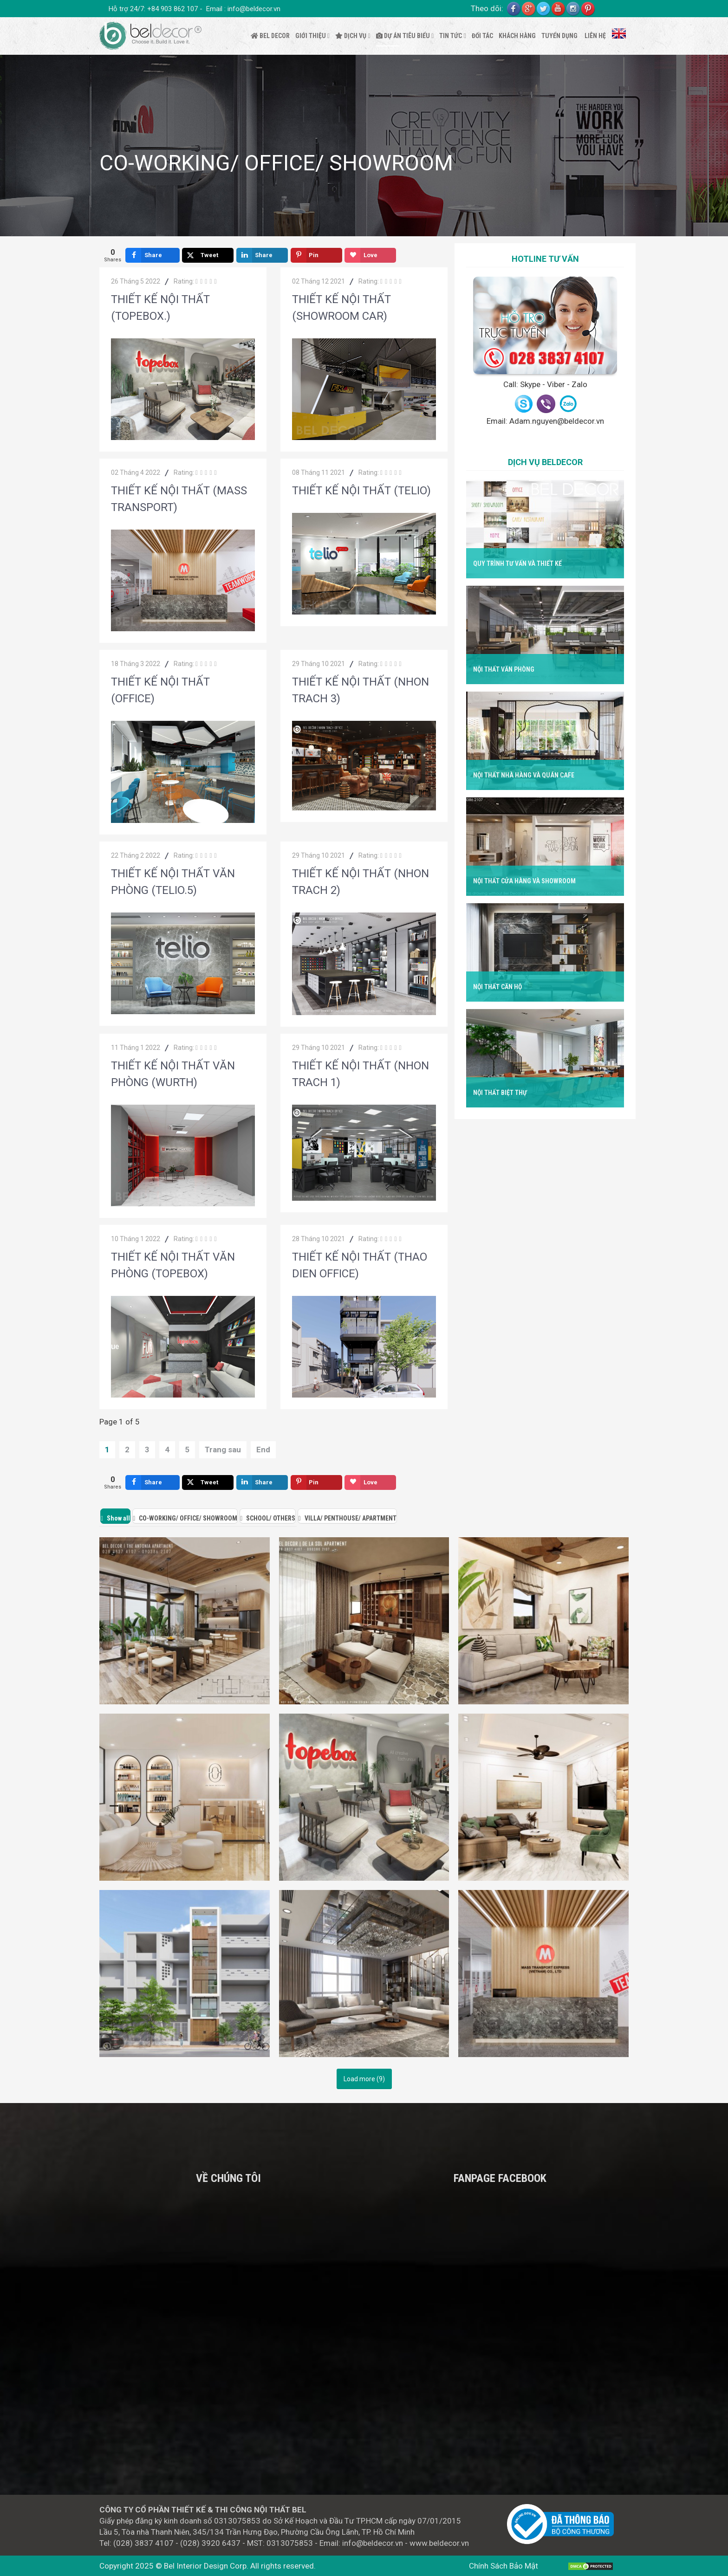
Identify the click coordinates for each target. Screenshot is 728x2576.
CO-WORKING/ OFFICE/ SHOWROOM (188, 1518)
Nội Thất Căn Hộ (497, 986)
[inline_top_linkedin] (262, 255)
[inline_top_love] (370, 255)
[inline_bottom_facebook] (152, 1482)
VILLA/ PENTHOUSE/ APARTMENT (350, 1518)
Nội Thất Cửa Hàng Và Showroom (523, 881)
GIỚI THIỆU (310, 35)
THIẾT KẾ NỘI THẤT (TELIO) (361, 490)
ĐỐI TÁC (482, 35)
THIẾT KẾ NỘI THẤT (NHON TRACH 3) (360, 690)
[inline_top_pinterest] (316, 255)
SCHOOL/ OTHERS (270, 1518)
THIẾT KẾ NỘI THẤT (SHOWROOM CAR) (341, 308)
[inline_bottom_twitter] (208, 1482)
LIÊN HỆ (594, 35)
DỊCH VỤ (350, 35)
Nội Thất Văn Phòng (503, 669)
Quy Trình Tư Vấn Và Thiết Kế (517, 563)
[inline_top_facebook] (152, 255)
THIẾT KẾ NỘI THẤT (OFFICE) (160, 690)
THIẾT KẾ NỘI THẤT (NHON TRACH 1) (360, 1074)
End (263, 1449)
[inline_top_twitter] (208, 255)
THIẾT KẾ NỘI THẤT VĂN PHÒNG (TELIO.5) (173, 882)
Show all (118, 1518)
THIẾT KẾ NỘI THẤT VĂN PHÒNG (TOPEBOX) (173, 1265)
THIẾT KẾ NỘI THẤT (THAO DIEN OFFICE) (359, 1265)
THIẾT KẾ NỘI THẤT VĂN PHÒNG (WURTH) (173, 1074)
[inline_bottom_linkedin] (262, 1482)
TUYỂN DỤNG (559, 35)
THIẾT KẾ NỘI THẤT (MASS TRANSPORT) (179, 499)
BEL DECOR (270, 35)
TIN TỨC (450, 35)
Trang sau (223, 1449)
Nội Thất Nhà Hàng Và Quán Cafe (522, 775)
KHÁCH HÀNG (517, 35)
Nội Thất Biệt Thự (500, 1092)
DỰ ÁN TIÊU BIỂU (403, 35)
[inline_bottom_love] (370, 1482)
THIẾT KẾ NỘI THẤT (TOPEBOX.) (160, 308)
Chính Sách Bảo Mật (503, 2565)
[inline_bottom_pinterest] (316, 1482)
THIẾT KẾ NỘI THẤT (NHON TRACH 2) (360, 882)
